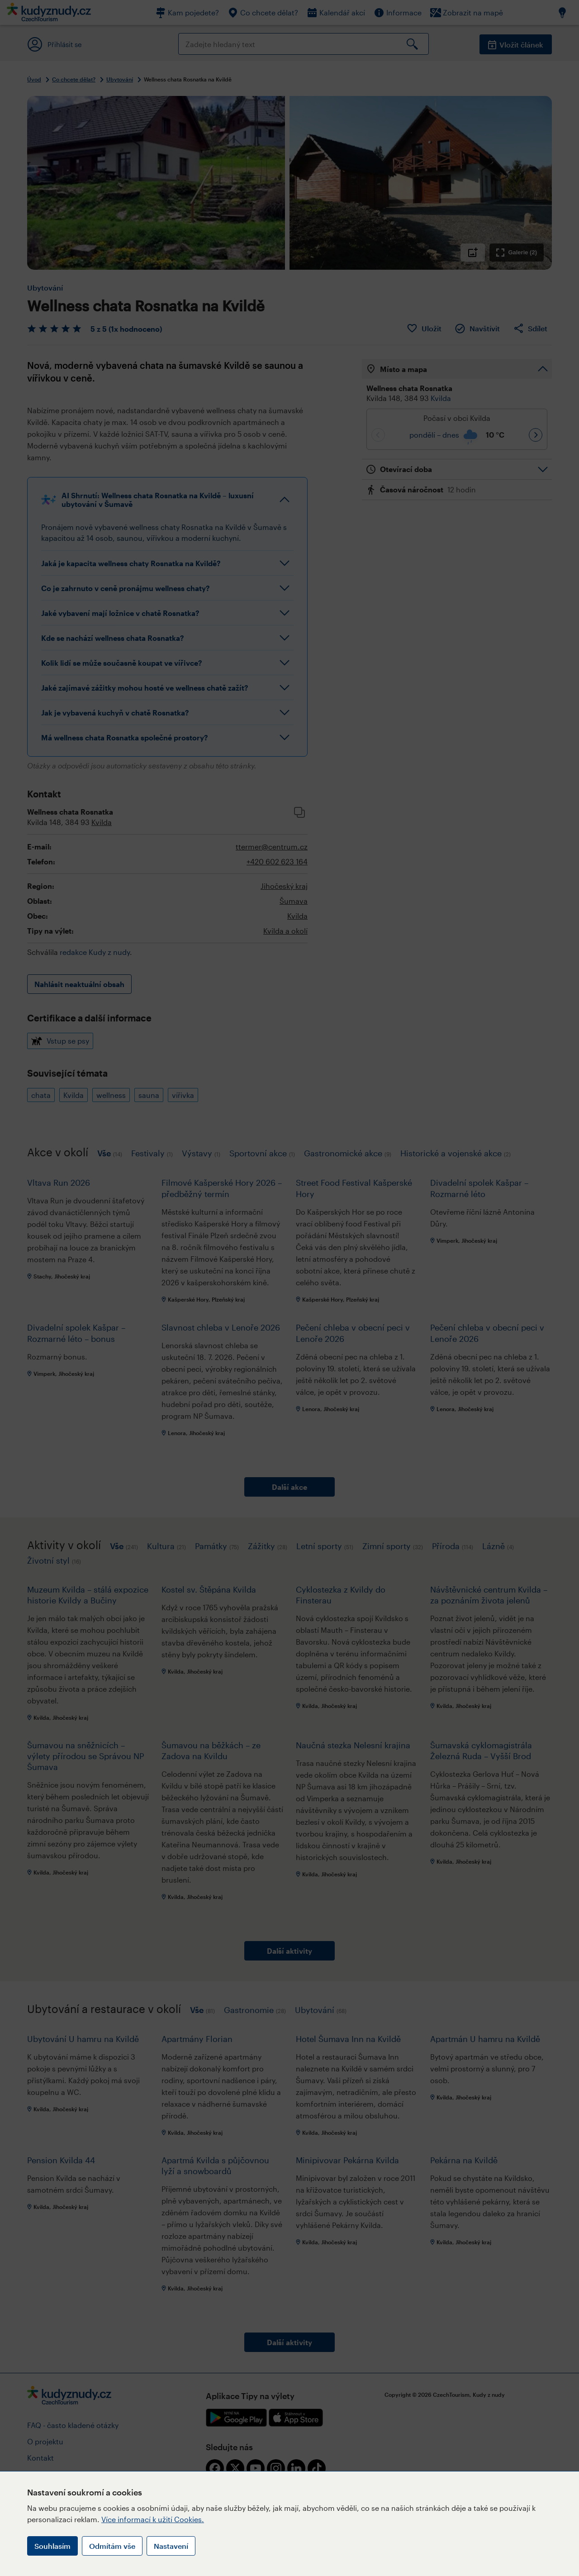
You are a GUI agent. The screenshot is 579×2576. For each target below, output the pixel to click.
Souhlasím (52, 2546)
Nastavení (171, 2546)
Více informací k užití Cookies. (152, 2519)
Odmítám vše (112, 2546)
